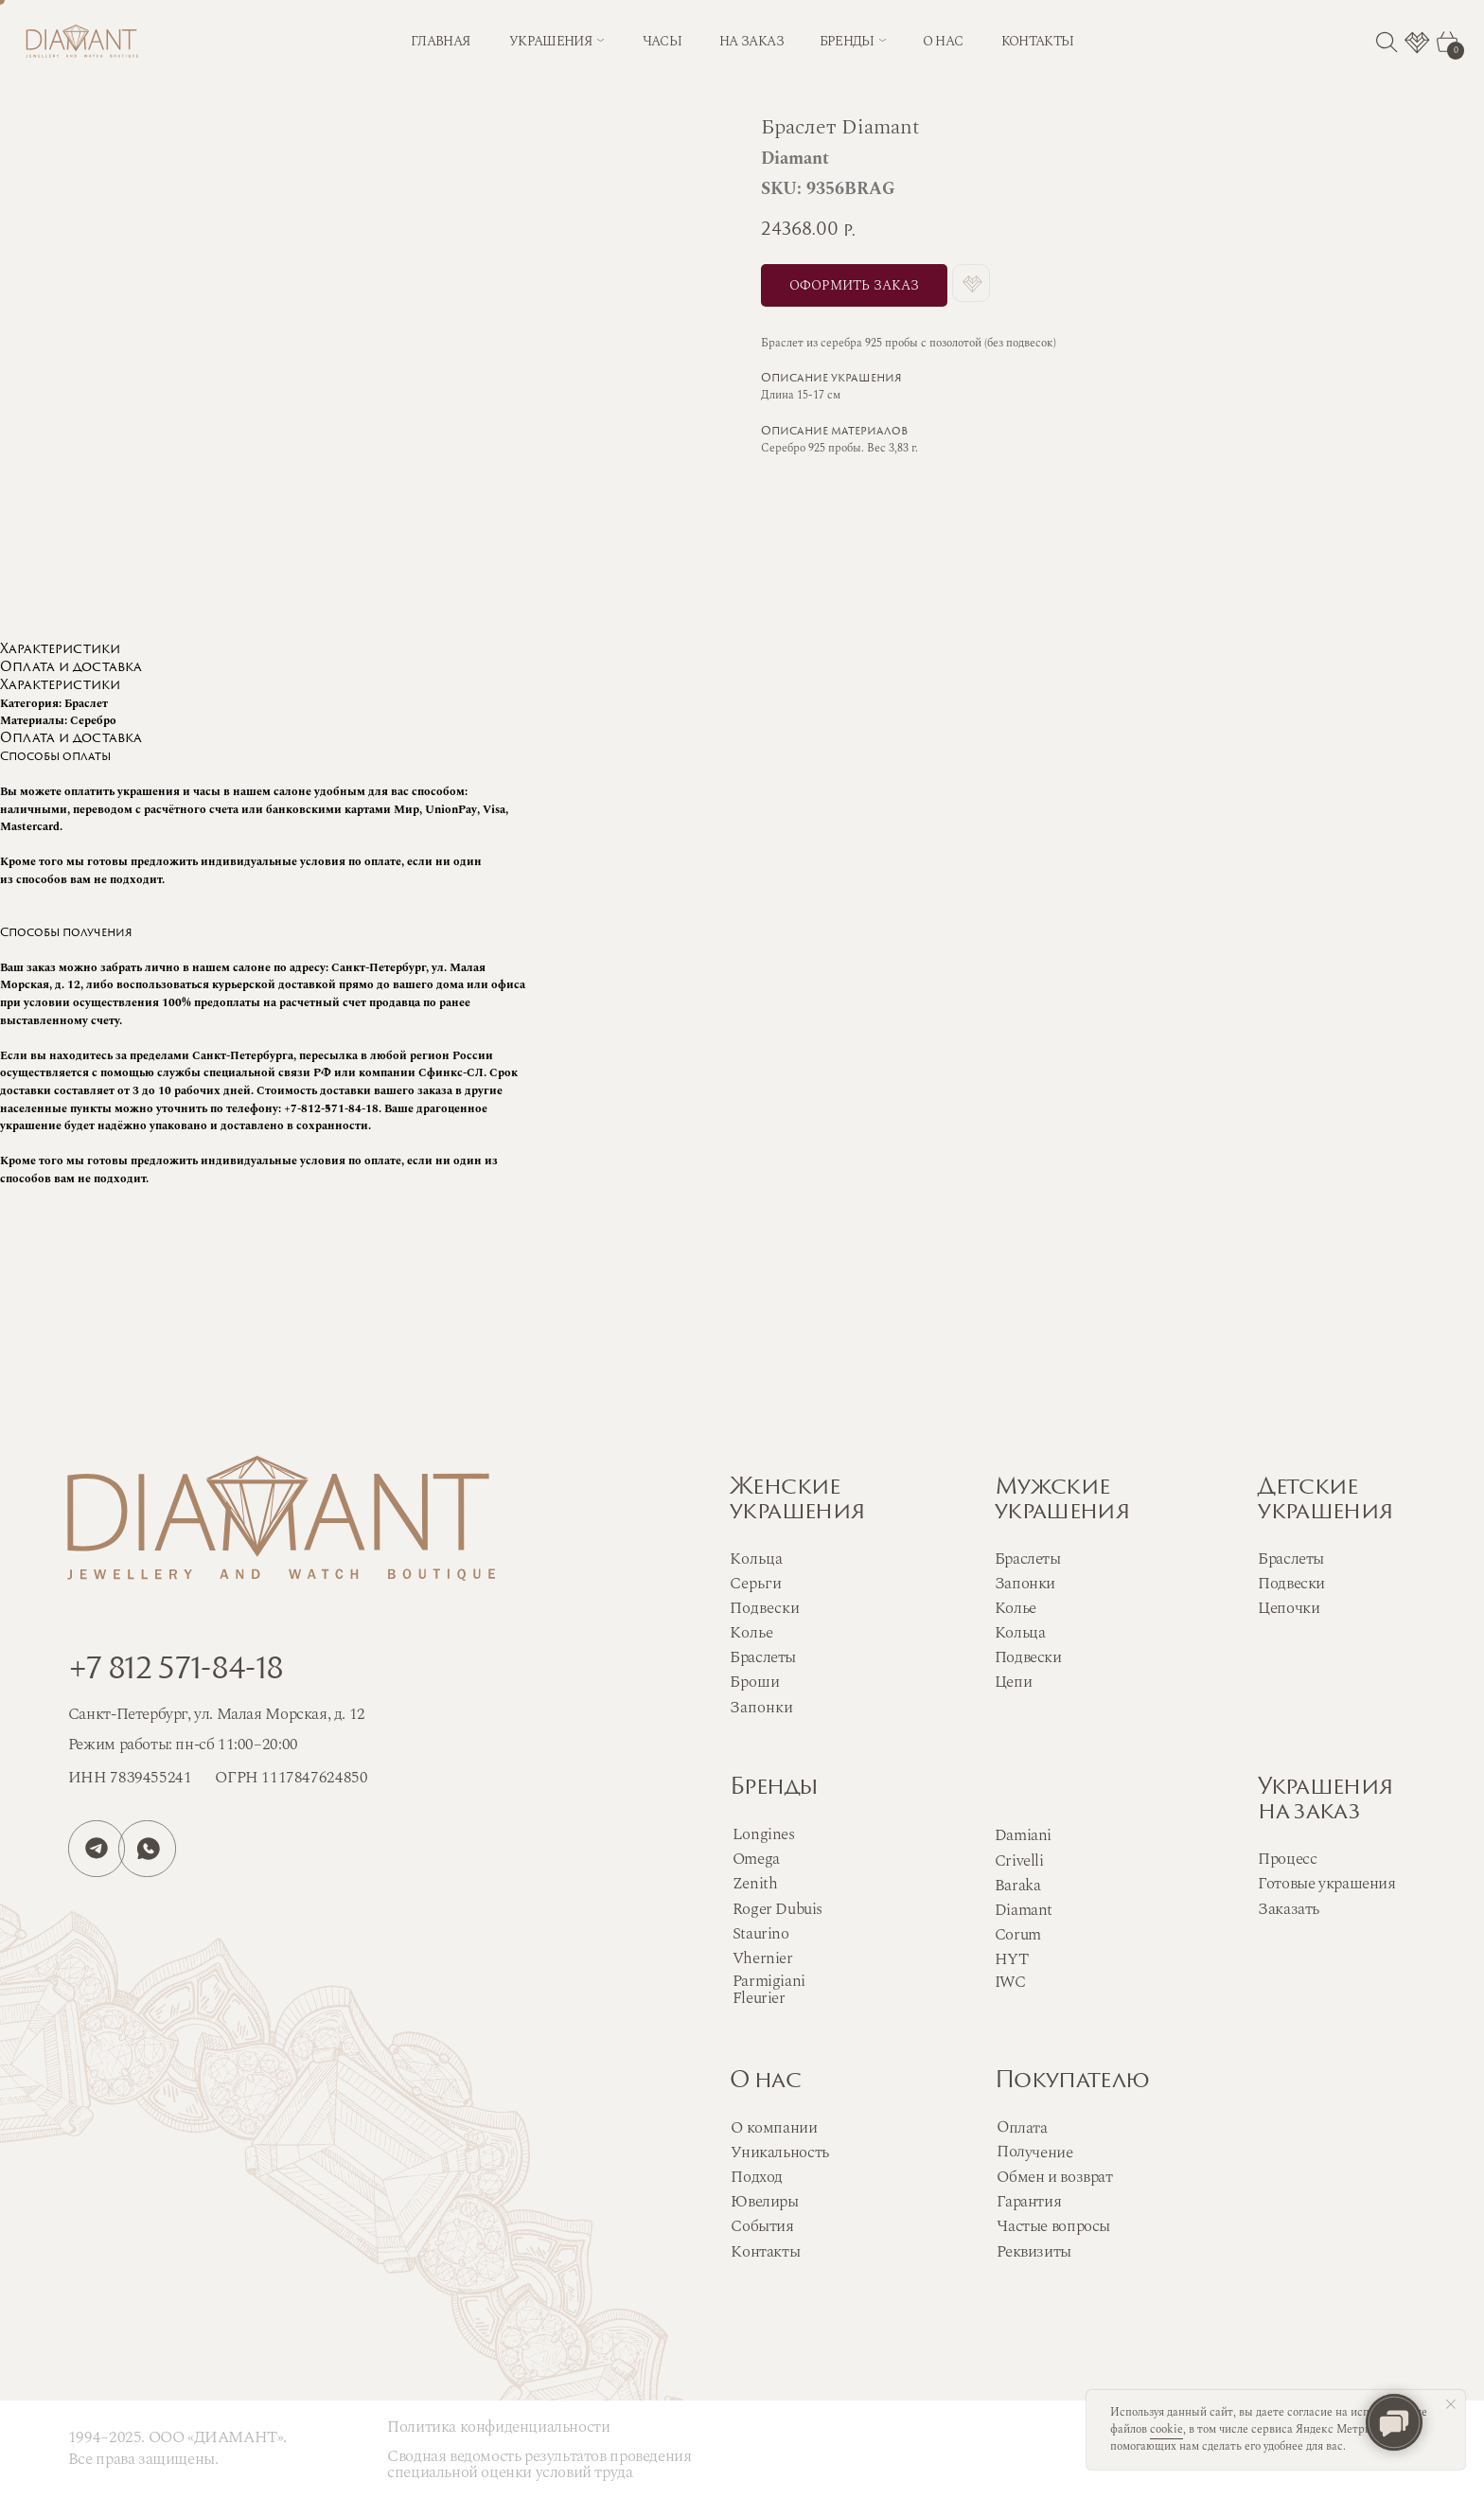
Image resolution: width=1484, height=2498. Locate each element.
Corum (1018, 1934)
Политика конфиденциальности (498, 2427)
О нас (765, 2081)
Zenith (755, 1883)
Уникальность (779, 2152)
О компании (774, 2128)
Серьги (756, 1583)
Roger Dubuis (777, 1909)
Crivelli (1019, 1861)
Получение (1035, 2152)
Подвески (1028, 1657)
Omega (756, 1859)
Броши (755, 1682)
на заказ (751, 41)
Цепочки (1288, 1608)
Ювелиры (764, 2201)
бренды (847, 41)
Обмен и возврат (1054, 2177)
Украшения (550, 41)
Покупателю (1072, 2081)
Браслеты (1028, 1559)
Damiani (1023, 1835)
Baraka (1018, 1885)
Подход (757, 2177)
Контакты (765, 2252)
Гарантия (1029, 2201)
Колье (1015, 1608)
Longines (764, 1834)
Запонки (1025, 1583)
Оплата (1022, 2127)
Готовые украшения (1326, 1883)
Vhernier (763, 1958)
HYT (1012, 1959)
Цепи (1013, 1682)
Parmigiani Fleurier (769, 1990)
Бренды (774, 1788)
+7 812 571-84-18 (176, 1671)
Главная (440, 41)
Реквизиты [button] (1033, 2252)
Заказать (1288, 1909)
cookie (1166, 2429)
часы (662, 41)
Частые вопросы (1053, 2226)
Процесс (1287, 1859)
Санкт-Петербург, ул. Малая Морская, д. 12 (216, 1714)
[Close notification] (1450, 2404)
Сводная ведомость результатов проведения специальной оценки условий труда (539, 2464)
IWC (1010, 1982)
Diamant (1023, 1910)
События (762, 2226)
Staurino (761, 1934)
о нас (943, 41)
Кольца (1020, 1633)
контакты (1037, 41)
